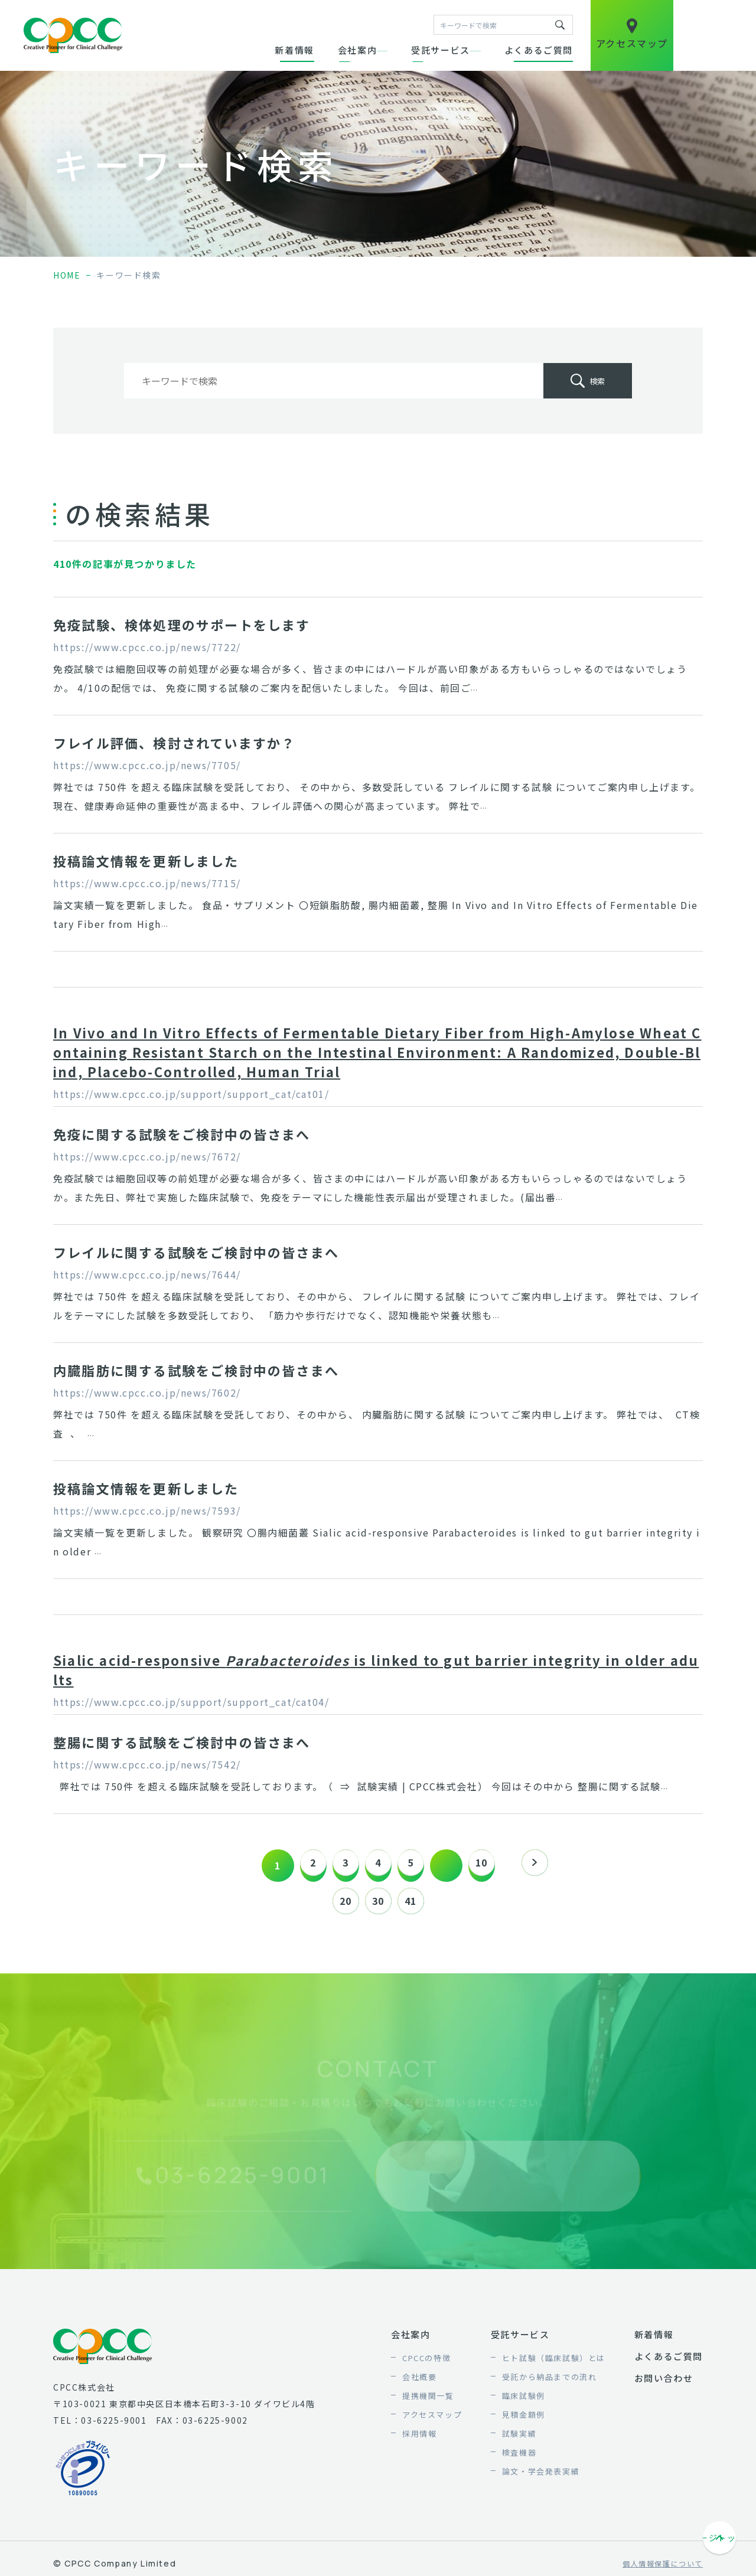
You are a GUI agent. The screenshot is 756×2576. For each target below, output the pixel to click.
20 (339, 1904)
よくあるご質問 (538, 50)
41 (416, 1904)
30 (378, 1904)
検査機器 (519, 2458)
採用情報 (419, 2439)
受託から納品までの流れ (549, 2382)
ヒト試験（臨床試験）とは (553, 2363)
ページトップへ (720, 2545)
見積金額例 (523, 2420)
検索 (597, 381)
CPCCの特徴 (426, 2363)
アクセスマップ (432, 2420)
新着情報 (294, 50)
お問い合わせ (663, 2384)
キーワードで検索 (560, 25)
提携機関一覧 (428, 2401)
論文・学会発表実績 (540, 2477)
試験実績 (519, 2439)
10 (493, 1865)
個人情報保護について (663, 2570)
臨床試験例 (523, 2401)
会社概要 (419, 2382)
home (66, 275)
